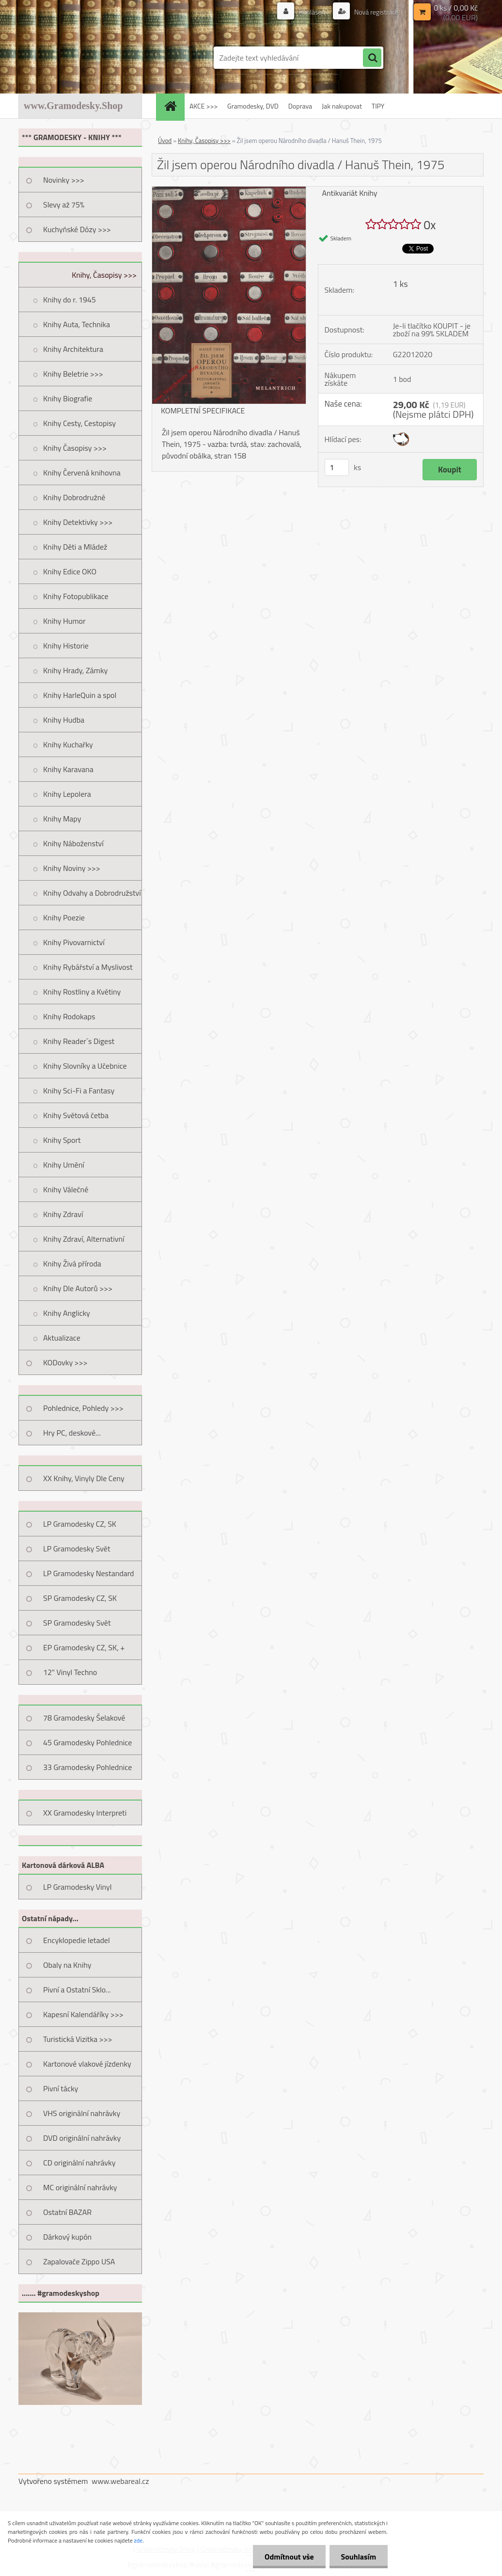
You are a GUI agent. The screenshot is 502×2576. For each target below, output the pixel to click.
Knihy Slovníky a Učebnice (85, 1066)
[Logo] (85, 57)
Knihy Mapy (62, 818)
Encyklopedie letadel (76, 1940)
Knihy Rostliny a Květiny (82, 991)
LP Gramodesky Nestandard (88, 1573)
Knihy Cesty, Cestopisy (79, 423)
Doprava (300, 106)
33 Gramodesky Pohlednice (87, 1767)
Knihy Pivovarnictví (74, 942)
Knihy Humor (64, 621)
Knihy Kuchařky (68, 744)
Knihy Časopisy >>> (75, 448)
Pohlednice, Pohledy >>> (83, 1408)
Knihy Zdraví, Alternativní (84, 1239)
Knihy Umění (63, 1164)
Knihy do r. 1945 (69, 299)
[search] (372, 58)
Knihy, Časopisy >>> (104, 275)
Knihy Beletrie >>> (73, 373)
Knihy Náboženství (73, 843)
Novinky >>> (63, 180)
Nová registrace (375, 12)
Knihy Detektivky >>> (77, 522)
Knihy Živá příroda (72, 1263)
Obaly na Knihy (67, 1965)
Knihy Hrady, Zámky (75, 670)
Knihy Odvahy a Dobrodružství (92, 893)
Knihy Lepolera (67, 794)
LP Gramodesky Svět (76, 1548)
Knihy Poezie (64, 917)
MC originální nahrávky (80, 2187)
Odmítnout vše (288, 2556)
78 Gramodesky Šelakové (84, 1717)
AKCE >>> (203, 106)
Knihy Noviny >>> (71, 868)
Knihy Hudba (63, 720)
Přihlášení (312, 12)
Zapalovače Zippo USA (79, 2261)
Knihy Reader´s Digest (78, 1041)
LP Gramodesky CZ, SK (79, 1524)
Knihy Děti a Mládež (75, 547)
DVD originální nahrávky (82, 2138)
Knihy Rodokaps (69, 1016)
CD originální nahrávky (79, 2162)
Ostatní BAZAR (67, 2212)
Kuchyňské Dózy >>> (77, 229)
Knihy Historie (66, 645)
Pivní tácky (60, 2088)
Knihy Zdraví (63, 1214)
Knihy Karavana (68, 769)
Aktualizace (61, 1337)
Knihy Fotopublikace (76, 596)
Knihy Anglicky (66, 1313)
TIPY (378, 106)
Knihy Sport (62, 1140)
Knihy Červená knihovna (82, 472)
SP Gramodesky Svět (77, 1622)
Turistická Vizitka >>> (77, 2039)
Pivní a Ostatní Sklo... (77, 1989)
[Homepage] (173, 106)
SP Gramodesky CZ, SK (80, 1598)
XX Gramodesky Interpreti (84, 1812)
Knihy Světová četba (76, 1115)
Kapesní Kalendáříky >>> (83, 2014)
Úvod (165, 140)
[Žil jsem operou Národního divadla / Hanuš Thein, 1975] (229, 190)
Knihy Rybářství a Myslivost (88, 967)
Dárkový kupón (67, 2237)
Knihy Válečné (65, 1189)
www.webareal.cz (120, 2481)
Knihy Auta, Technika (76, 324)
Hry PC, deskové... (72, 1432)
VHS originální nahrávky (81, 2113)
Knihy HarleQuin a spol (79, 695)
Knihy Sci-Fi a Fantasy (78, 1090)
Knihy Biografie (67, 398)
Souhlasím (358, 2556)
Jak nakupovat (342, 106)
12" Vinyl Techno (70, 1672)
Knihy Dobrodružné (74, 497)
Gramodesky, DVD (253, 106)
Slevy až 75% (63, 204)
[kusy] (337, 467)
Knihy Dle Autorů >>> (77, 1288)
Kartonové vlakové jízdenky (87, 2064)
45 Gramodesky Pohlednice (87, 1742)
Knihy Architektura (73, 349)
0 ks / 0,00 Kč (456, 8)
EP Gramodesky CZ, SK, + (84, 1647)
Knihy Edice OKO (69, 571)
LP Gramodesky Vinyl (77, 1887)
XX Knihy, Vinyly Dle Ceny (84, 1478)
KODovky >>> (65, 1362)
